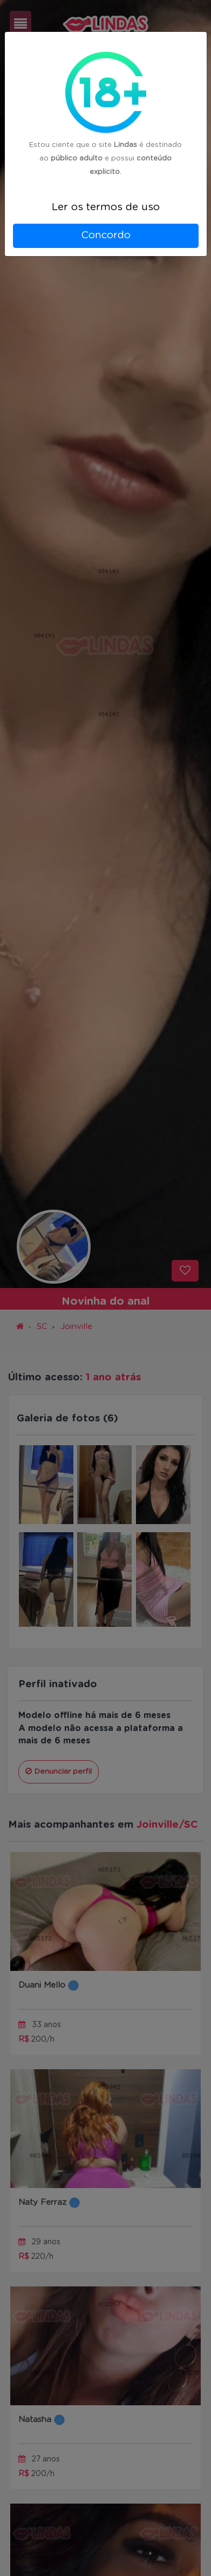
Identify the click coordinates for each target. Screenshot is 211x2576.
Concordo (106, 235)
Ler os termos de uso (106, 207)
